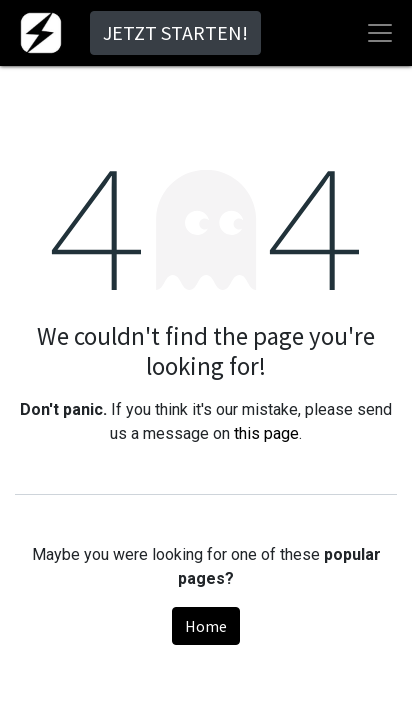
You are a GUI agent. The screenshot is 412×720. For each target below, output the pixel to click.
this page (266, 433)
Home (206, 626)
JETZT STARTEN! (175, 32)
